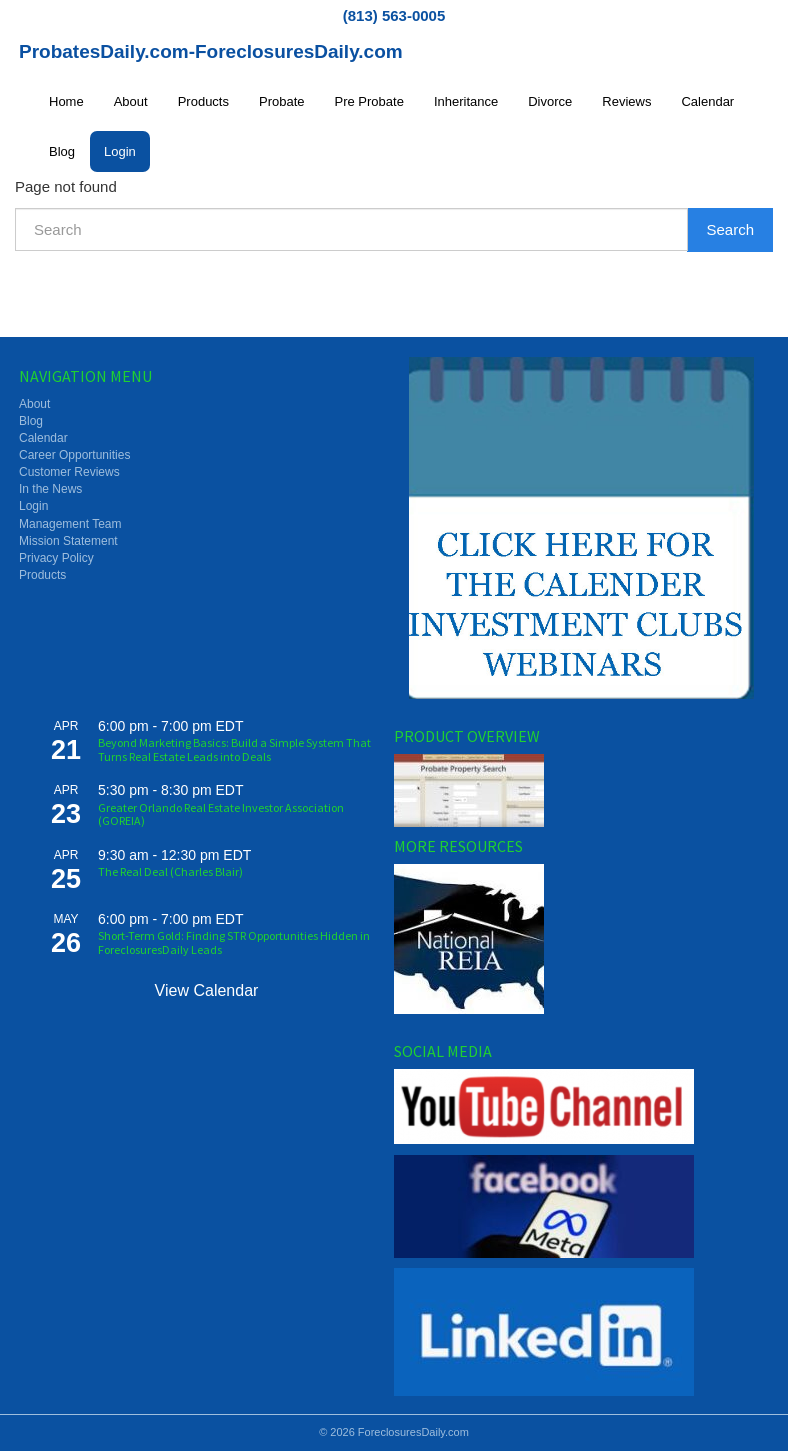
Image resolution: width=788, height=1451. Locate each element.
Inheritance (466, 101)
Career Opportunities (74, 455)
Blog (62, 151)
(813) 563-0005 (394, 15)
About (131, 101)
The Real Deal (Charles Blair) (170, 871)
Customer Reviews (69, 472)
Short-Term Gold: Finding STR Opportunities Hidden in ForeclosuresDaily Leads (234, 942)
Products (203, 101)
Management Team (70, 524)
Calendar (707, 101)
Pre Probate (369, 101)
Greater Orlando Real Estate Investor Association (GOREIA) (221, 814)
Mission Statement (68, 541)
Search (730, 229)
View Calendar (207, 990)
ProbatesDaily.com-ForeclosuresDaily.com (211, 51)
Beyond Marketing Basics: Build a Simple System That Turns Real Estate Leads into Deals (234, 749)
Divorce (550, 101)
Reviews (626, 101)
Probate (282, 101)
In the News (50, 489)
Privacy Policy (56, 558)
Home (66, 101)
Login (120, 151)
